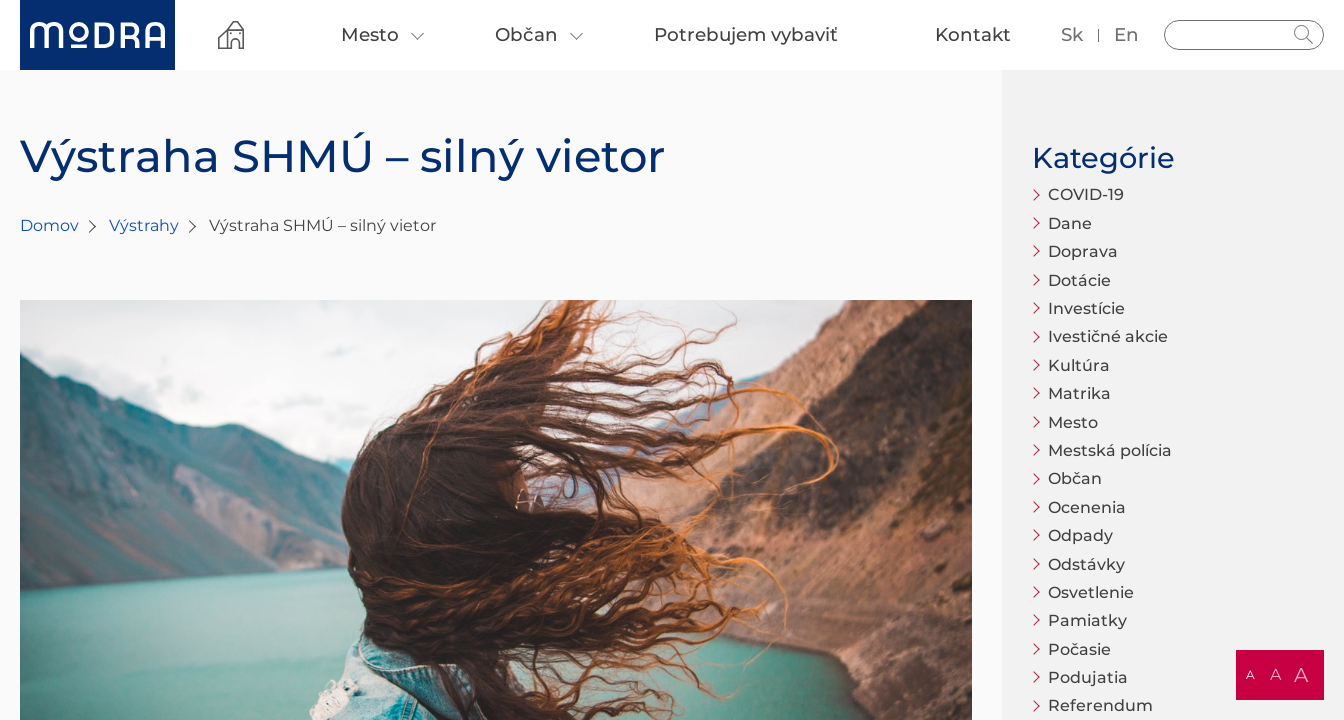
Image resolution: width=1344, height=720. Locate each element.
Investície (1086, 308)
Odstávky (1086, 564)
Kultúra (1079, 365)
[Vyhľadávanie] (1244, 35)
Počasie (1079, 649)
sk (1072, 34)
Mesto (1073, 422)
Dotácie (1079, 280)
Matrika (1079, 393)
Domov (49, 225)
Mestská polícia (1110, 450)
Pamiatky (1087, 620)
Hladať (1304, 35)
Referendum (1100, 705)
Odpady (1080, 535)
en (1126, 34)
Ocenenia (1087, 507)
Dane (1070, 223)
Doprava (1083, 251)
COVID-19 (1086, 194)
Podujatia (1088, 677)
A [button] (1250, 674)
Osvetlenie (1091, 592)
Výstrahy (144, 225)
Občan (1075, 478)
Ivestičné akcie (1108, 336)
